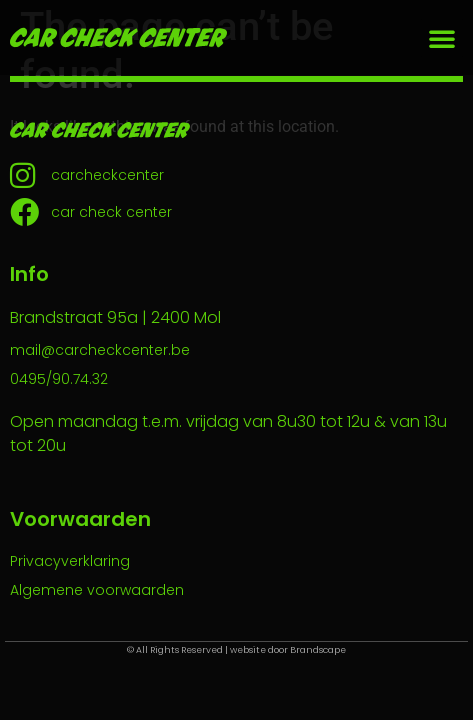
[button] (442, 38)
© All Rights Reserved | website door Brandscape (236, 650)
